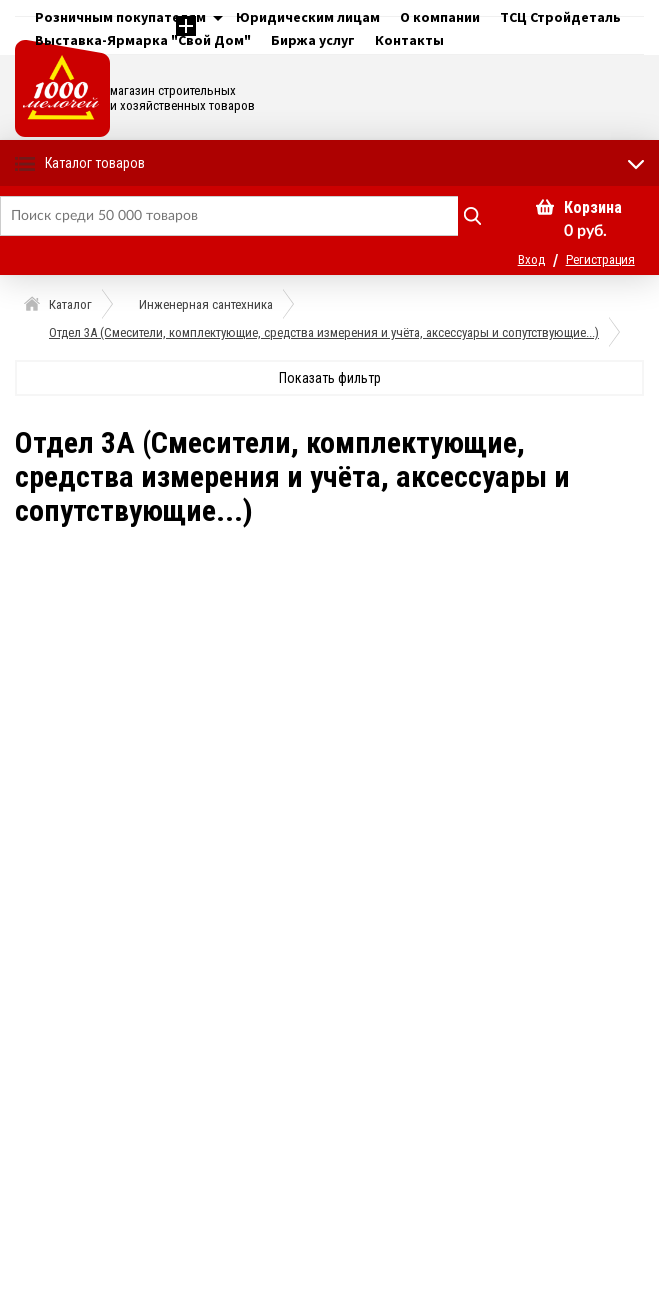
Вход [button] (531, 259)
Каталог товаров (95, 163)
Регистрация (600, 259)
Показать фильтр (330, 378)
